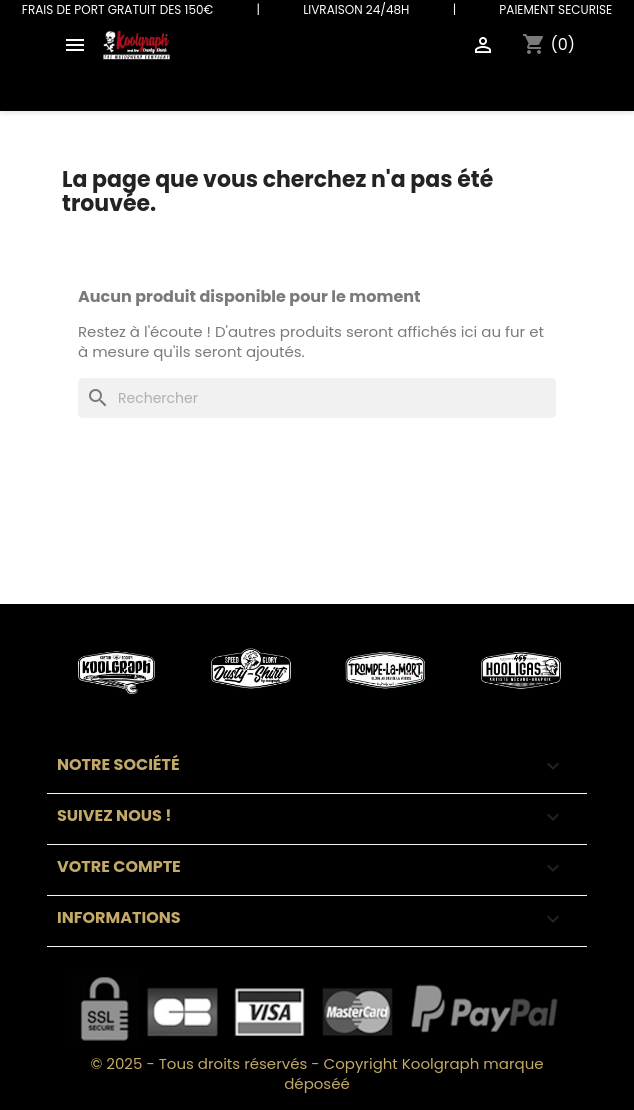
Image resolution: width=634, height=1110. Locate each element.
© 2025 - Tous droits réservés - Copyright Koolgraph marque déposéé (316, 1073)
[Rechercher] (317, 398)
